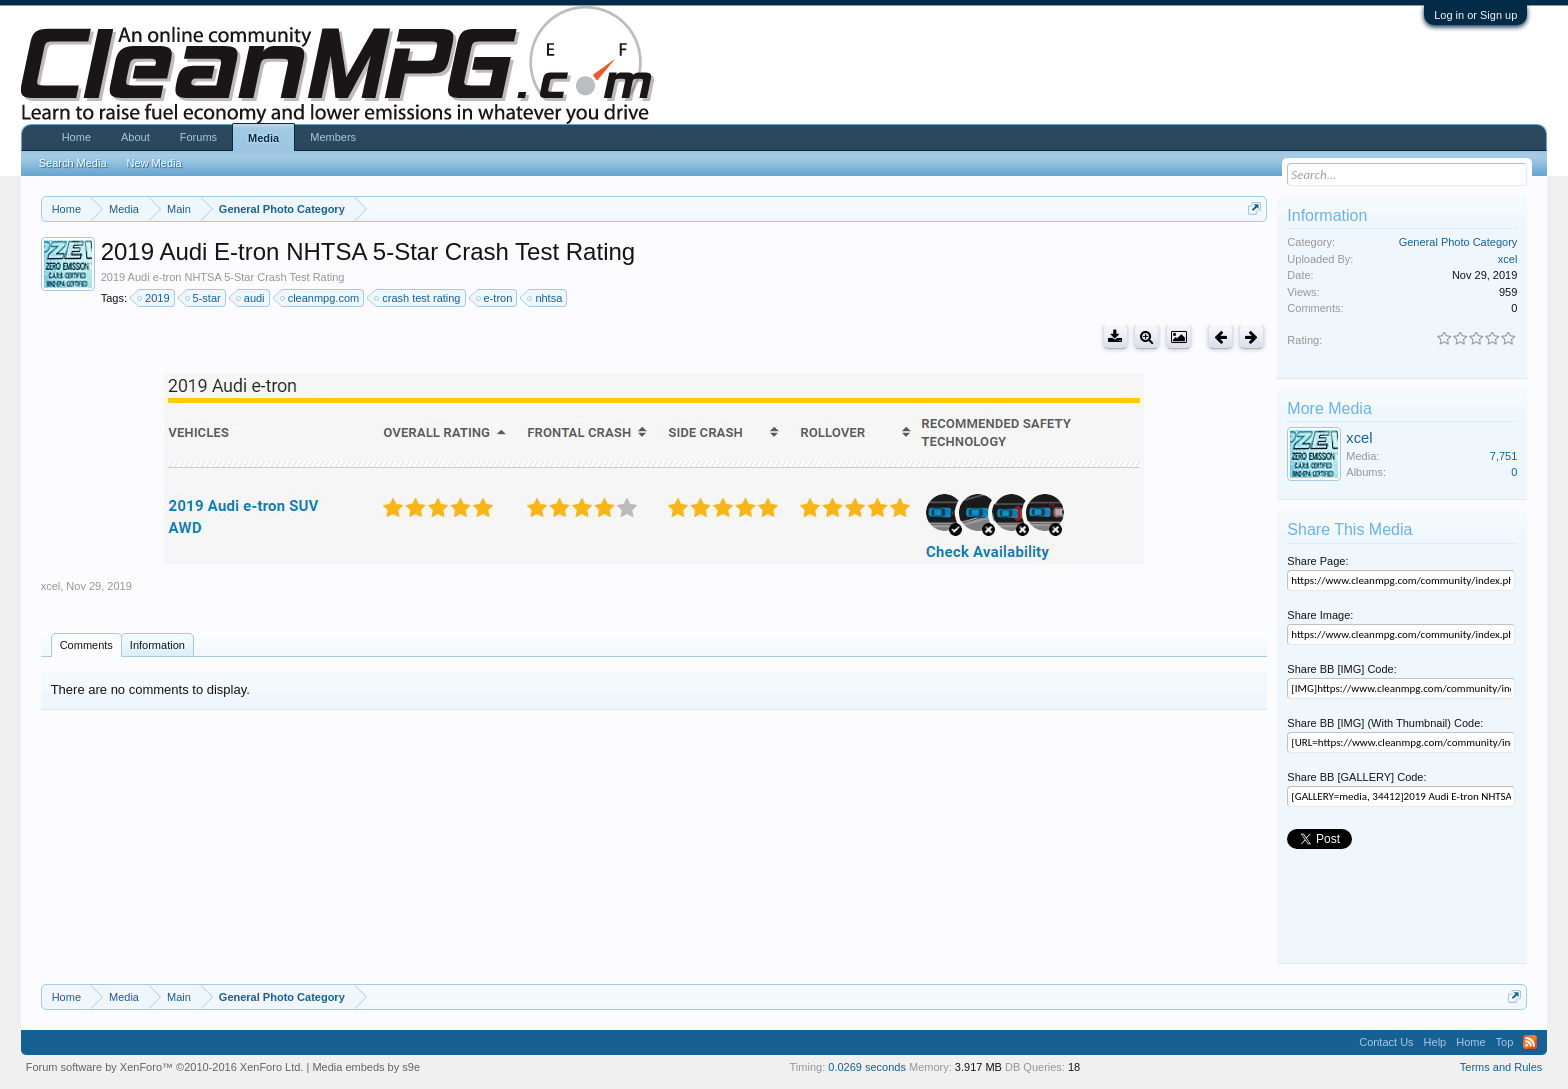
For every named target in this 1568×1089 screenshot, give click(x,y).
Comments (86, 645)
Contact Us (1386, 1042)
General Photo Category (1458, 242)
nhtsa (545, 298)
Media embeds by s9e (366, 1067)
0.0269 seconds (867, 1067)
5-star (204, 298)
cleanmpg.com (321, 298)
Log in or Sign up (1475, 15)
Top (1505, 1042)
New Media (154, 163)
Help (1435, 1042)
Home (76, 137)
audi (251, 298)
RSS (1530, 1042)
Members (333, 137)
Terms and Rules (1501, 1067)
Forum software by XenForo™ (165, 1067)
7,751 (1504, 456)
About (135, 137)
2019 (154, 298)
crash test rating (418, 298)
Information (157, 645)
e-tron (495, 298)
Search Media (73, 163)
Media (263, 138)
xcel (51, 586)
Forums (198, 137)
